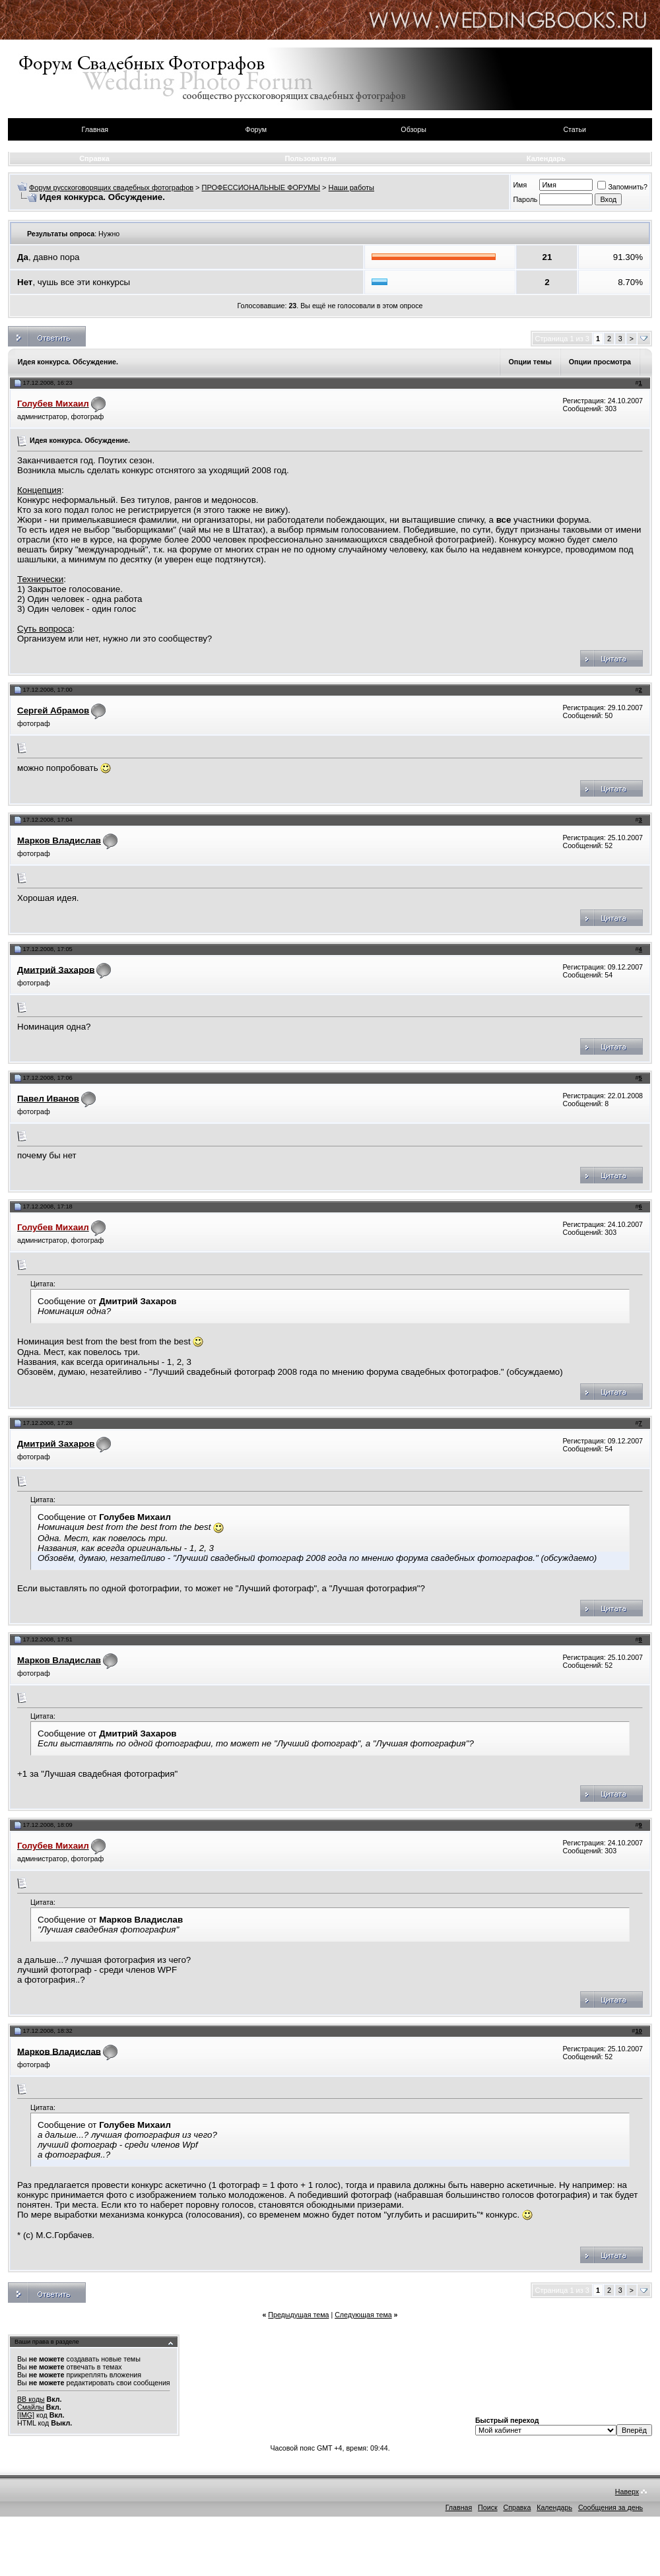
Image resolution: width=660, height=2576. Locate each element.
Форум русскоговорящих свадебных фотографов (111, 187)
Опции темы (529, 362)
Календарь (546, 158)
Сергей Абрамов (53, 710)
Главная (95, 129)
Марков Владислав (59, 840)
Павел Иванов (48, 1099)
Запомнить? (622, 187)
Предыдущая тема (298, 2315)
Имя (520, 185)
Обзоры (413, 129)
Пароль (525, 199)
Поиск (488, 2507)
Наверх (627, 2491)
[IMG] (25, 2415)
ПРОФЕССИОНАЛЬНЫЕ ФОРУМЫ (261, 187)
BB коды (31, 2399)
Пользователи (310, 158)
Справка (94, 158)
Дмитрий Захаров (55, 969)
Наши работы (351, 187)
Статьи (574, 129)
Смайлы (30, 2407)
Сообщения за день (610, 2507)
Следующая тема (363, 2315)
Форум (256, 129)
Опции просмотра (600, 362)
